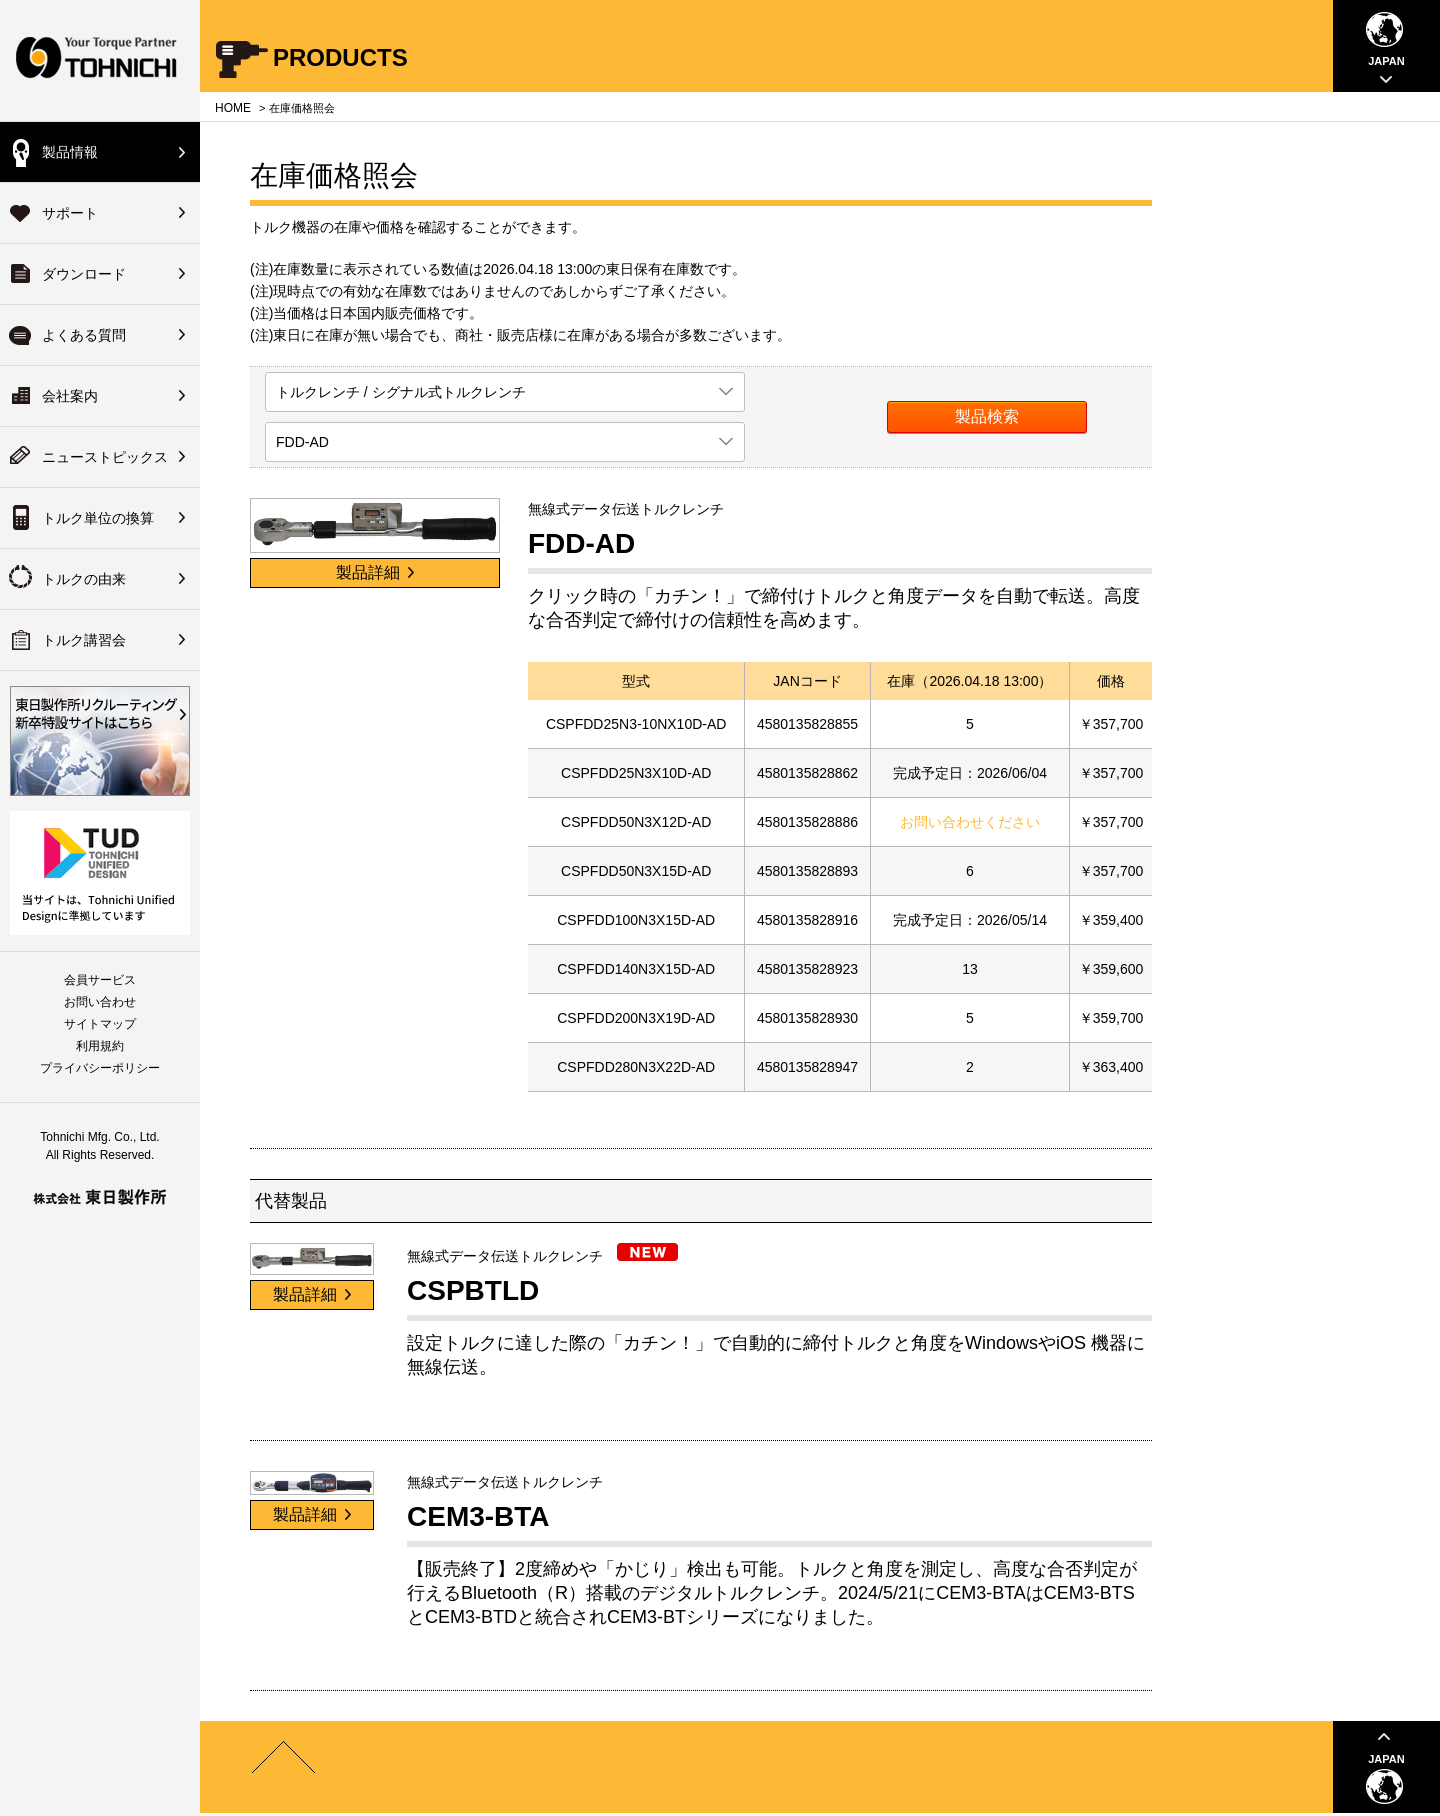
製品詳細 (375, 572)
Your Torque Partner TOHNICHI (100, 60)
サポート (70, 213)
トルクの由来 (84, 579)
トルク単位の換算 (98, 518)
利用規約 (100, 1046)
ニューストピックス (105, 457)
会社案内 (70, 396)
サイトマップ (100, 1024)
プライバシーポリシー (100, 1068)
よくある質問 (84, 335)
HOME (233, 108)
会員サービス (100, 980)
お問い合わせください (970, 822)
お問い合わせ (100, 1002)
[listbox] (505, 392)
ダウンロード (84, 274)
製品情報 (70, 152)
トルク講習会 (84, 640)
